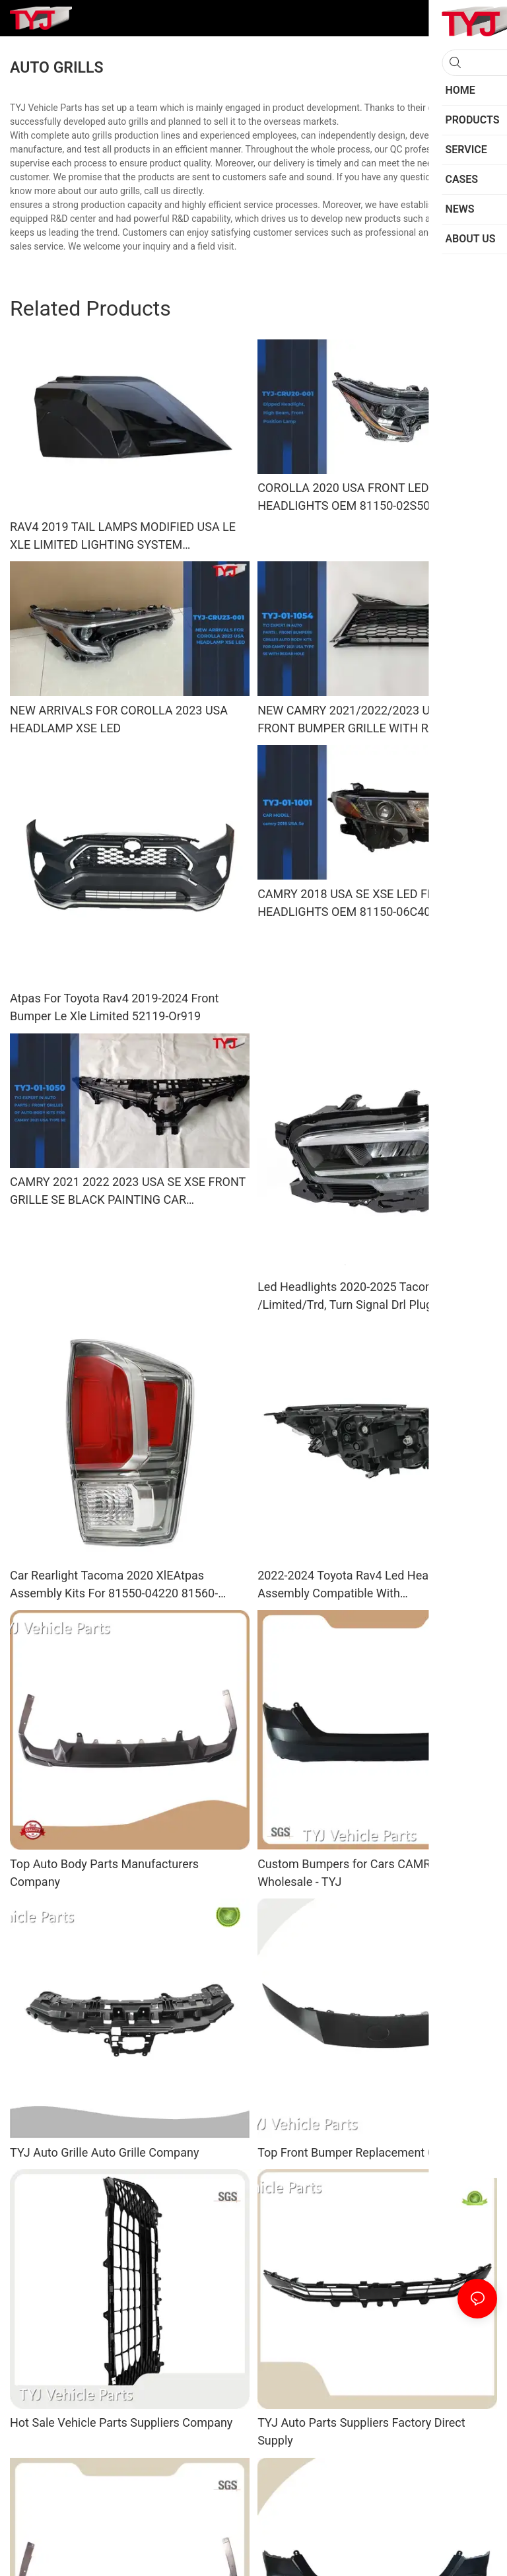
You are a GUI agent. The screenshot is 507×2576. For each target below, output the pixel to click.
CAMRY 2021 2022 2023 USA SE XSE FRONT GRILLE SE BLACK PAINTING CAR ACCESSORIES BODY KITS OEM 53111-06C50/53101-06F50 (128, 1191)
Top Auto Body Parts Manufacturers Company (104, 1873)
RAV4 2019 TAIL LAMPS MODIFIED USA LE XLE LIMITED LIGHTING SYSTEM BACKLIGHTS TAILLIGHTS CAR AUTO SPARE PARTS (127, 536)
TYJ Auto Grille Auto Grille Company (104, 2152)
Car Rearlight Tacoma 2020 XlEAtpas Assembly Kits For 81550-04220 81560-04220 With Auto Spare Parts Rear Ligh (114, 1585)
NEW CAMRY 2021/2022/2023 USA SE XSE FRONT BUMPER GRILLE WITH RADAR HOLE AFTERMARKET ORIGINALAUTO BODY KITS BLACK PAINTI (374, 720)
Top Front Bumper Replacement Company (367, 2152)
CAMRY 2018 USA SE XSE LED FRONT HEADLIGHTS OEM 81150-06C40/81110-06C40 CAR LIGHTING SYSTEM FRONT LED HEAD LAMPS (371, 904)
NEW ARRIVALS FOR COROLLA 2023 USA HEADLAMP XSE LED (119, 719)
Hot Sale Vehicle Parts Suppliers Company (121, 2422)
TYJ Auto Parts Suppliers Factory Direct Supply (361, 2431)
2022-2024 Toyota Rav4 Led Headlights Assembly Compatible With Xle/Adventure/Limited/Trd (360, 1585)
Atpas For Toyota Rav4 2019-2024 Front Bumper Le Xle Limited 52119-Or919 (114, 1007)
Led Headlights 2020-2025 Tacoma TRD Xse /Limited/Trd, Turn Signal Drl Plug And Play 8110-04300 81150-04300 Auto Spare (373, 1296)
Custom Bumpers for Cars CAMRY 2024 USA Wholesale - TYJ (374, 1873)
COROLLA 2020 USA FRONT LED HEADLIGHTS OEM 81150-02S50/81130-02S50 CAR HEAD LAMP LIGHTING (364, 497)
